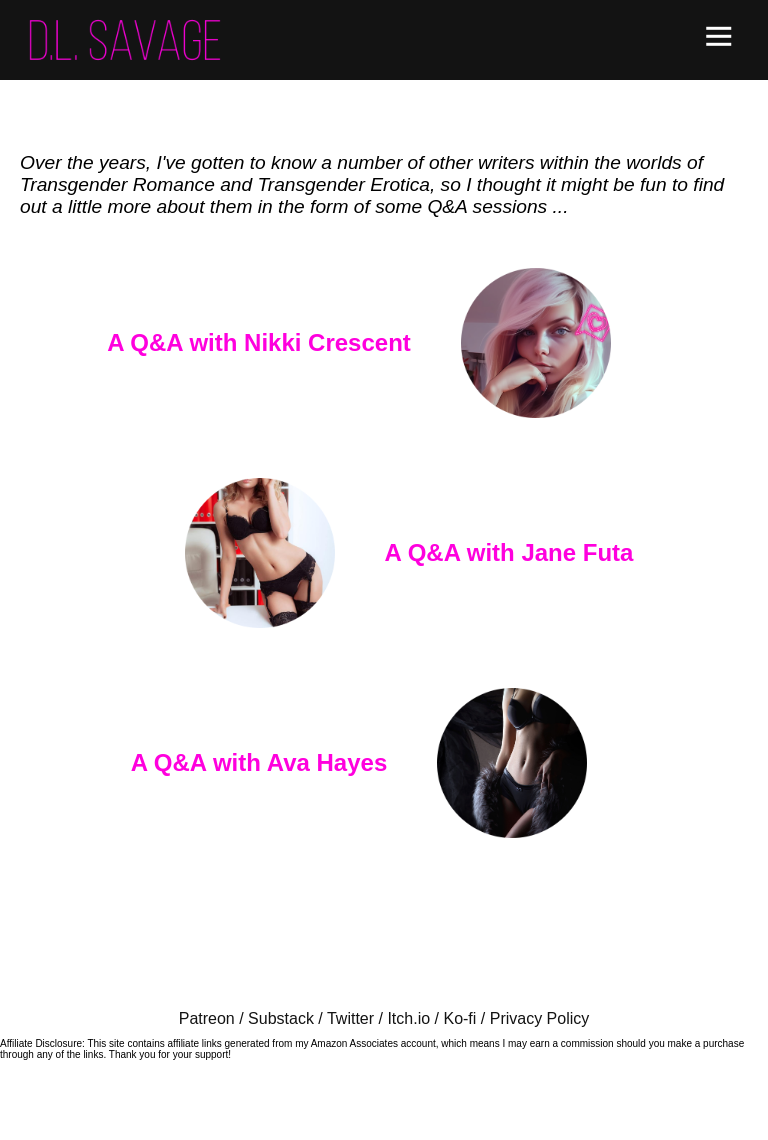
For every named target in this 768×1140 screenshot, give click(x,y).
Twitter (350, 1018)
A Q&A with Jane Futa (509, 552)
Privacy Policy (540, 1018)
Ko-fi (459, 1018)
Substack (281, 1018)
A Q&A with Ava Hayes (259, 762)
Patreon (207, 1018)
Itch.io (408, 1018)
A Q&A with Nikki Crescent (259, 342)
